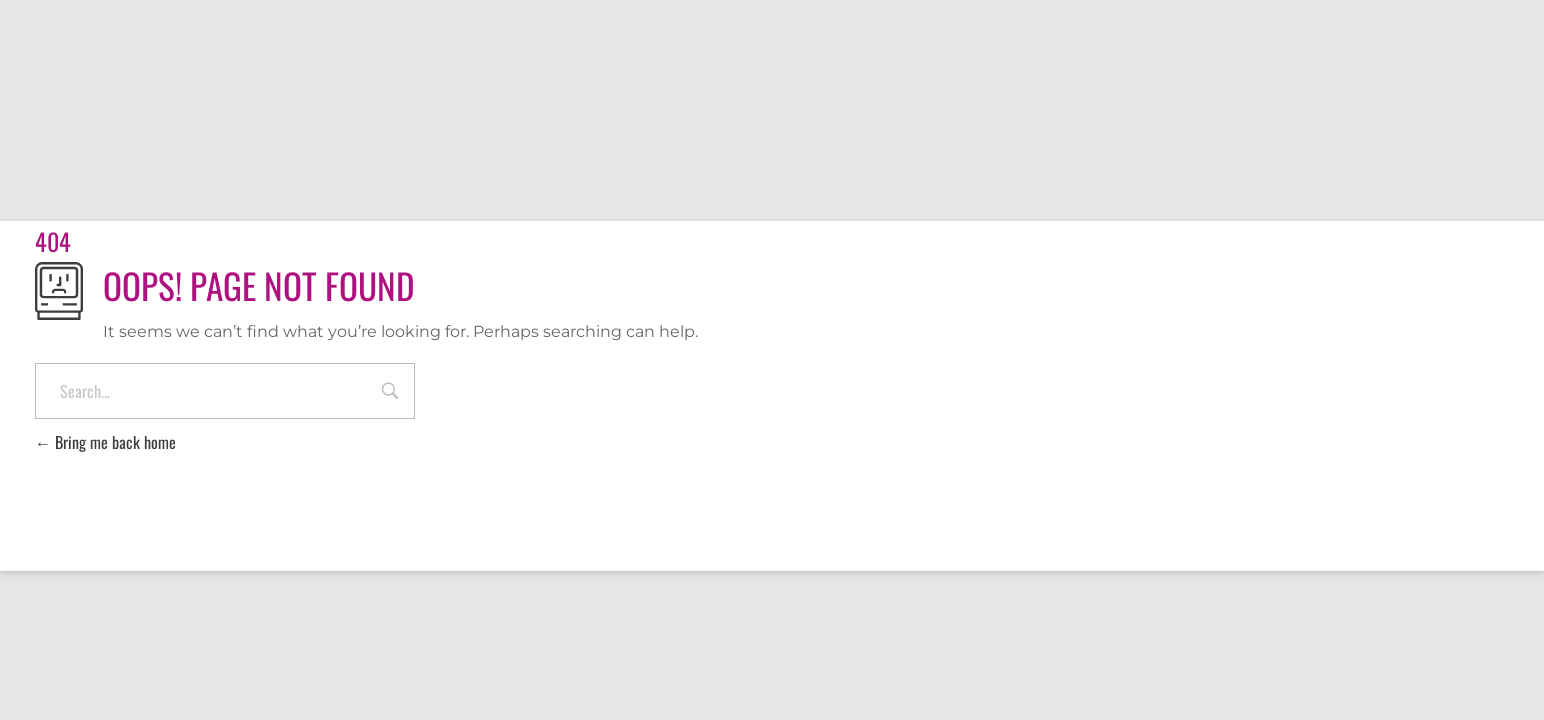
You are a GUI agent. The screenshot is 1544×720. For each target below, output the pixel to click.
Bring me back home (105, 442)
